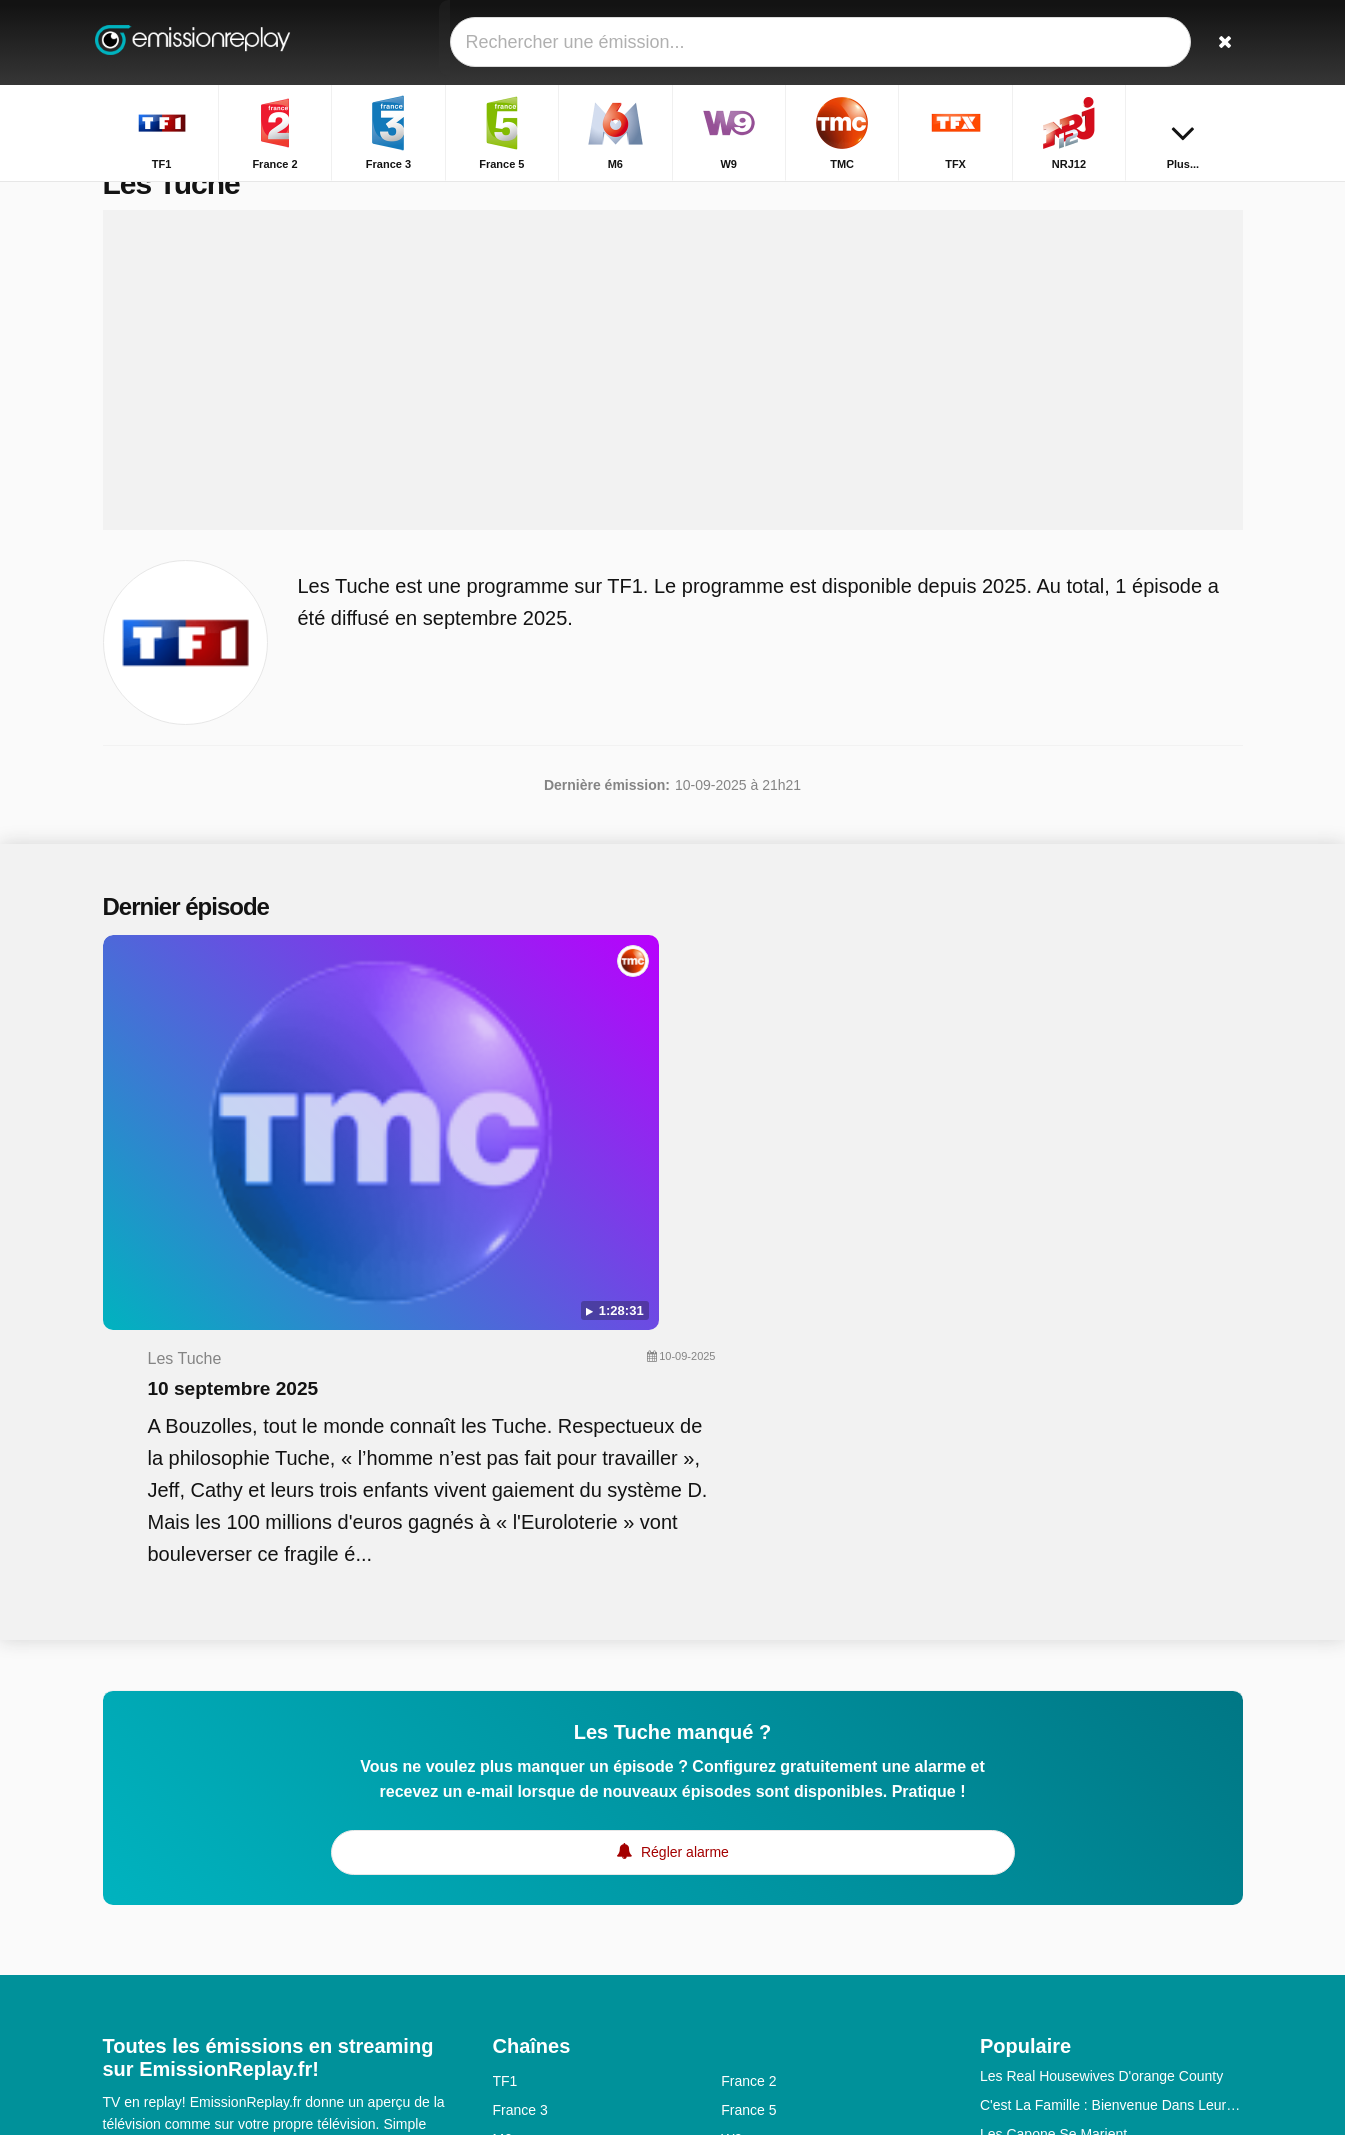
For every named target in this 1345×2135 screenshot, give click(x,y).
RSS (276, 1961)
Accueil (1147, 197)
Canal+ (743, 1886)
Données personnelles (172, 1961)
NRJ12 (514, 1857)
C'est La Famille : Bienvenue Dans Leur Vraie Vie (1111, 1765)
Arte (734, 1915)
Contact (127, 1935)
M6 (502, 1799)
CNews (515, 1915)
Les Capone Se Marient (1053, 1794)
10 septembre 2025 (617, 1036)
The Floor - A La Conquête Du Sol (1085, 1823)
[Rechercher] (1221, 42)
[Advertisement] (673, 412)
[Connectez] (1154, 42)
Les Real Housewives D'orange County (1101, 1736)
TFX (734, 1828)
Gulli (507, 1886)
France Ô (522, 1973)
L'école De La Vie (1034, 1910)
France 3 (520, 1770)
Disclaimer (290, 1935)
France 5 (748, 1770)
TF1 (505, 1741)
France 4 (748, 1944)
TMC (508, 1828)
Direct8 (743, 1973)
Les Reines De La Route (1056, 1968)
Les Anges (1012, 1881)
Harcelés (1007, 1939)
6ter (733, 1857)
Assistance (205, 1935)
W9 (731, 1799)
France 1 (520, 1944)
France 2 (748, 1741)
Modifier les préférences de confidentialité (243, 1997)
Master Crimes (1025, 1852)
